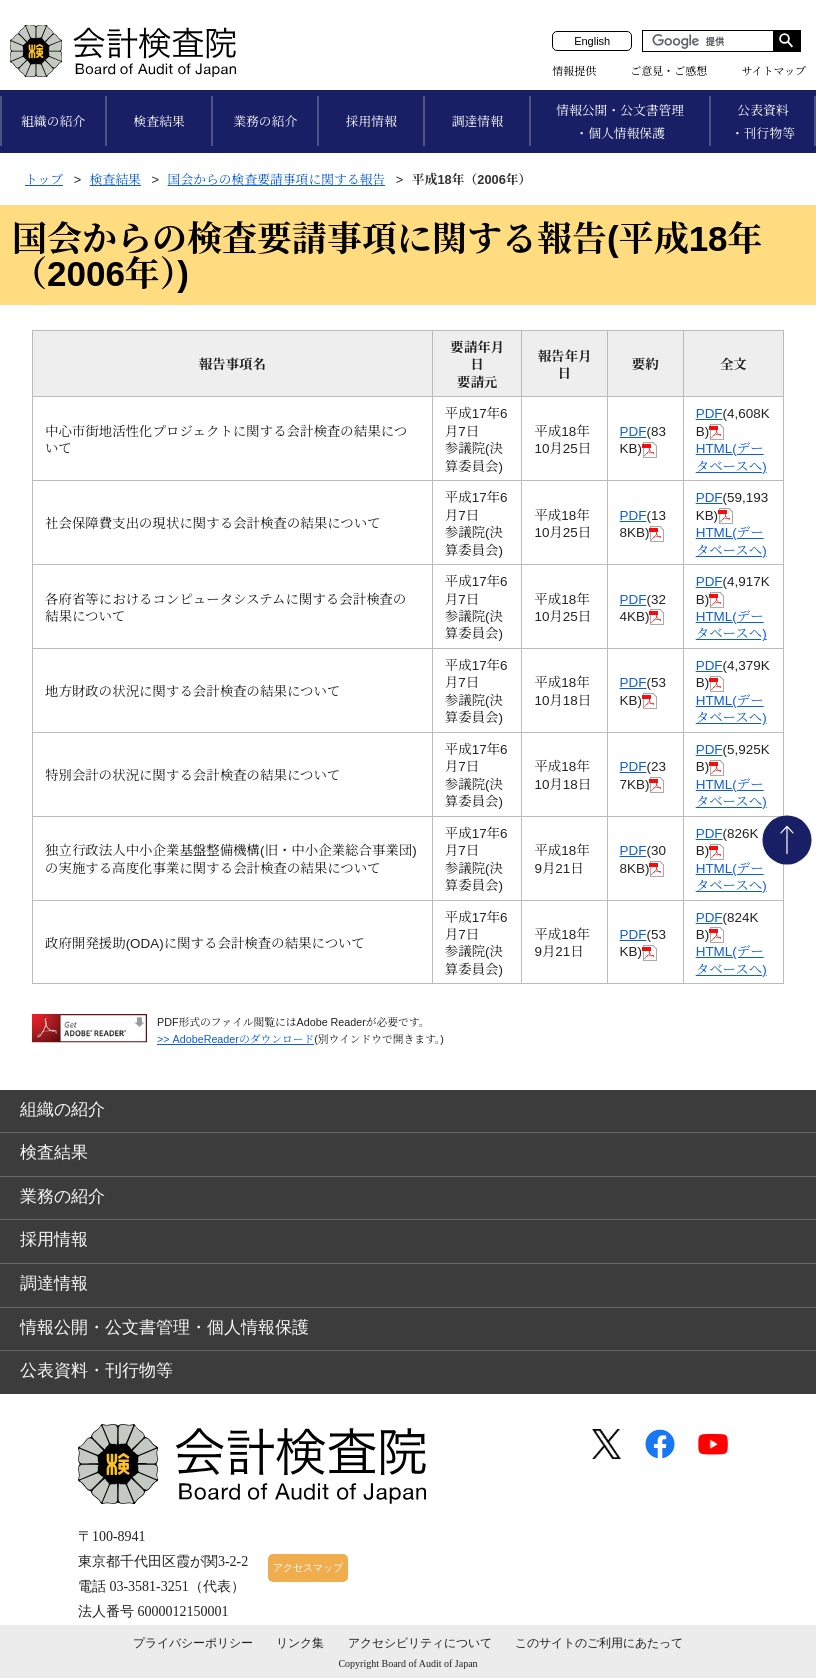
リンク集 (300, 1643)
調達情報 (477, 121)
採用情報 (371, 121)
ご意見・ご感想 (668, 71)
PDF (633, 431)
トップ (44, 179)
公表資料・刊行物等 (763, 122)
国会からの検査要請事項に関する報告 (277, 179)
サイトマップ (773, 71)
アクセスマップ (308, 1567)
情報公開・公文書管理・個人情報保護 (620, 122)
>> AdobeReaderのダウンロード (235, 1039)
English (592, 41)
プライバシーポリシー (193, 1643)
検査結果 (159, 121)
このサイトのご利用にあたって (599, 1643)
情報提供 (574, 71)
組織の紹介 (53, 121)
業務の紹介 (265, 121)
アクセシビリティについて (420, 1643)
